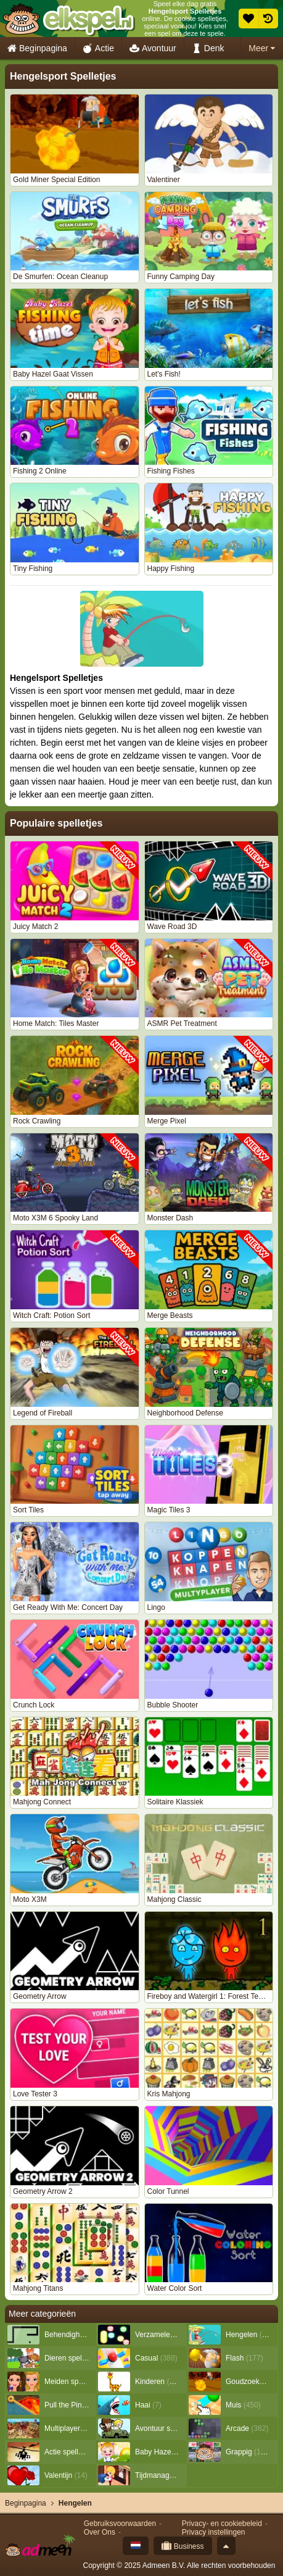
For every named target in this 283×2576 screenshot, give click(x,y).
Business (182, 2546)
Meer (261, 48)
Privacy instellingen (213, 2532)
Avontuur (152, 48)
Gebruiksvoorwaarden (120, 2523)
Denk (208, 48)
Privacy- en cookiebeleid (222, 2523)
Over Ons (99, 2532)
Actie (98, 48)
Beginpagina (37, 48)
